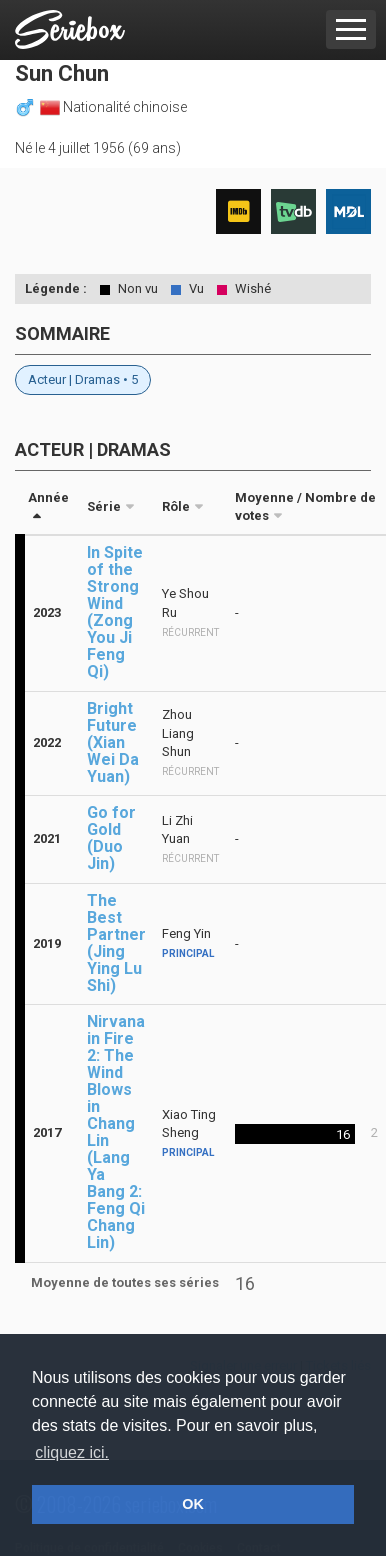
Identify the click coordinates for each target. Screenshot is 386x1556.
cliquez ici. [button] (72, 1452)
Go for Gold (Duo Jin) (111, 838)
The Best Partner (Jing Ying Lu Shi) (116, 943)
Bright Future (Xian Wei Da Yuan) (113, 742)
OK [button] (193, 1504)
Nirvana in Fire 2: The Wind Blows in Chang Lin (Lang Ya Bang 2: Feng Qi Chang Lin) (116, 1132)
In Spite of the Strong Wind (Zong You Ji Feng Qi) (115, 612)
